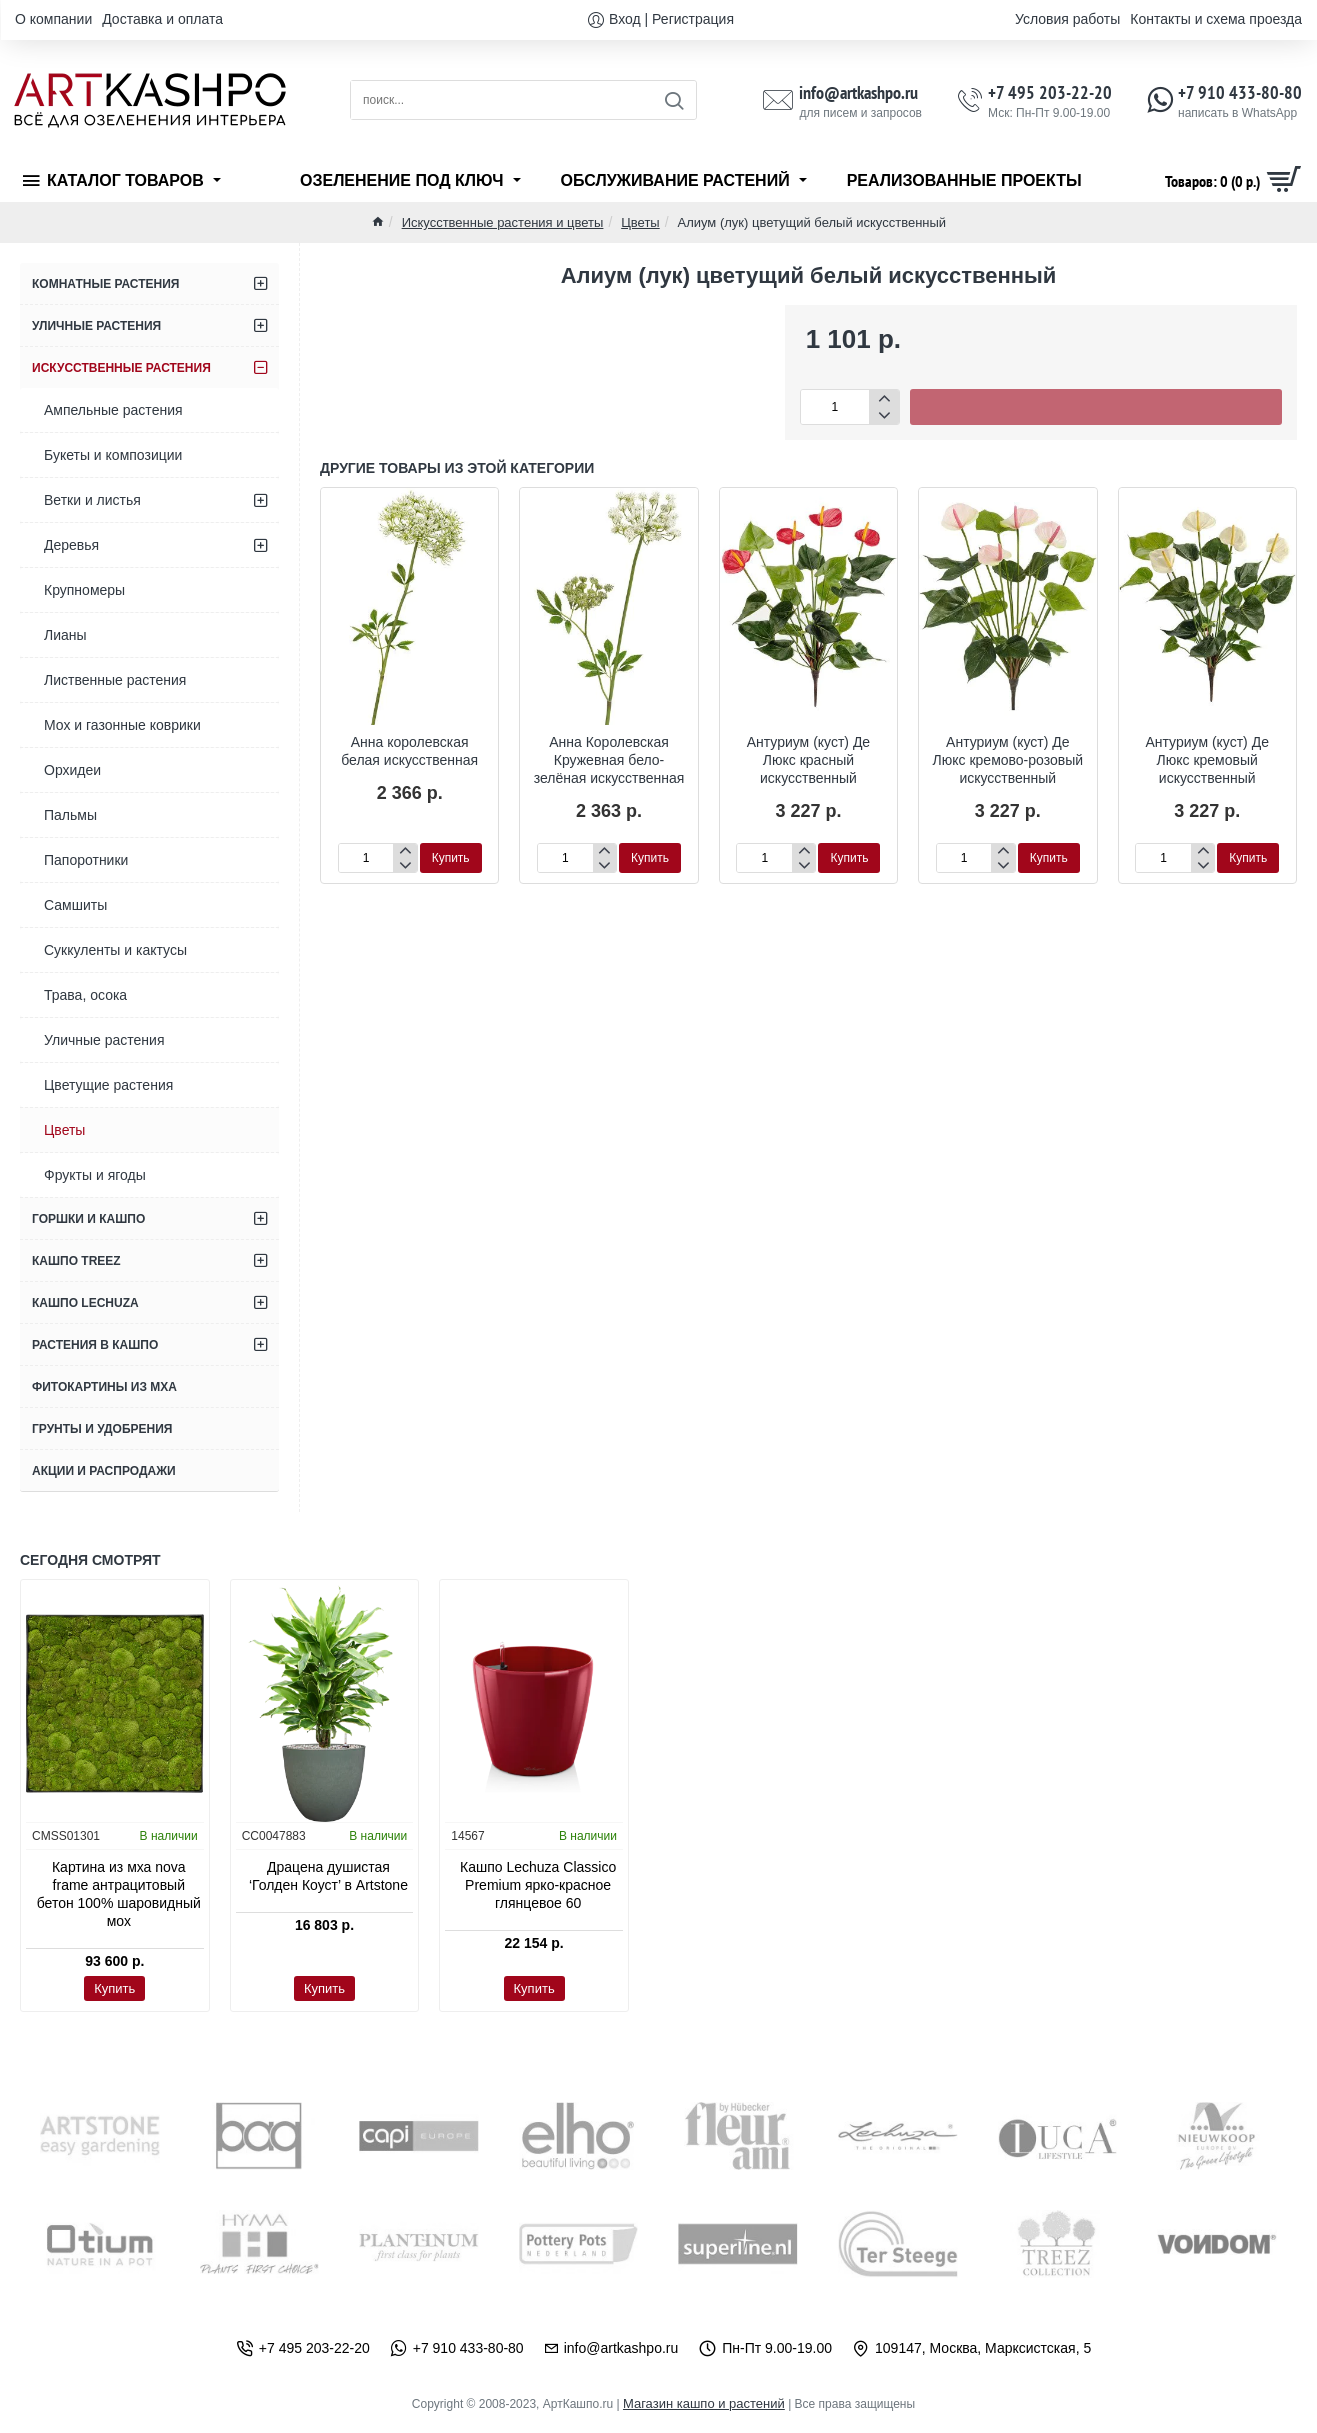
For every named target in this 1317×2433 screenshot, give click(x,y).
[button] (1096, 407)
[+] (883, 398)
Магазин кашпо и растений (704, 2403)
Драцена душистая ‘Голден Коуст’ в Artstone (328, 1876)
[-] (883, 415)
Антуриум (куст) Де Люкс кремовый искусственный (1206, 760)
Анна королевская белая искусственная (409, 751)
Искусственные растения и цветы (503, 222)
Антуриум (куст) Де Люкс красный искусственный (808, 760)
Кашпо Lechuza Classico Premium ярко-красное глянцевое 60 (538, 1885)
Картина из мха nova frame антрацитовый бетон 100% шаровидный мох (119, 1894)
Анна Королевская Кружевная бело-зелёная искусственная (609, 760)
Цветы (640, 222)
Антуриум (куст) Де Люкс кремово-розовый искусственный (1008, 760)
